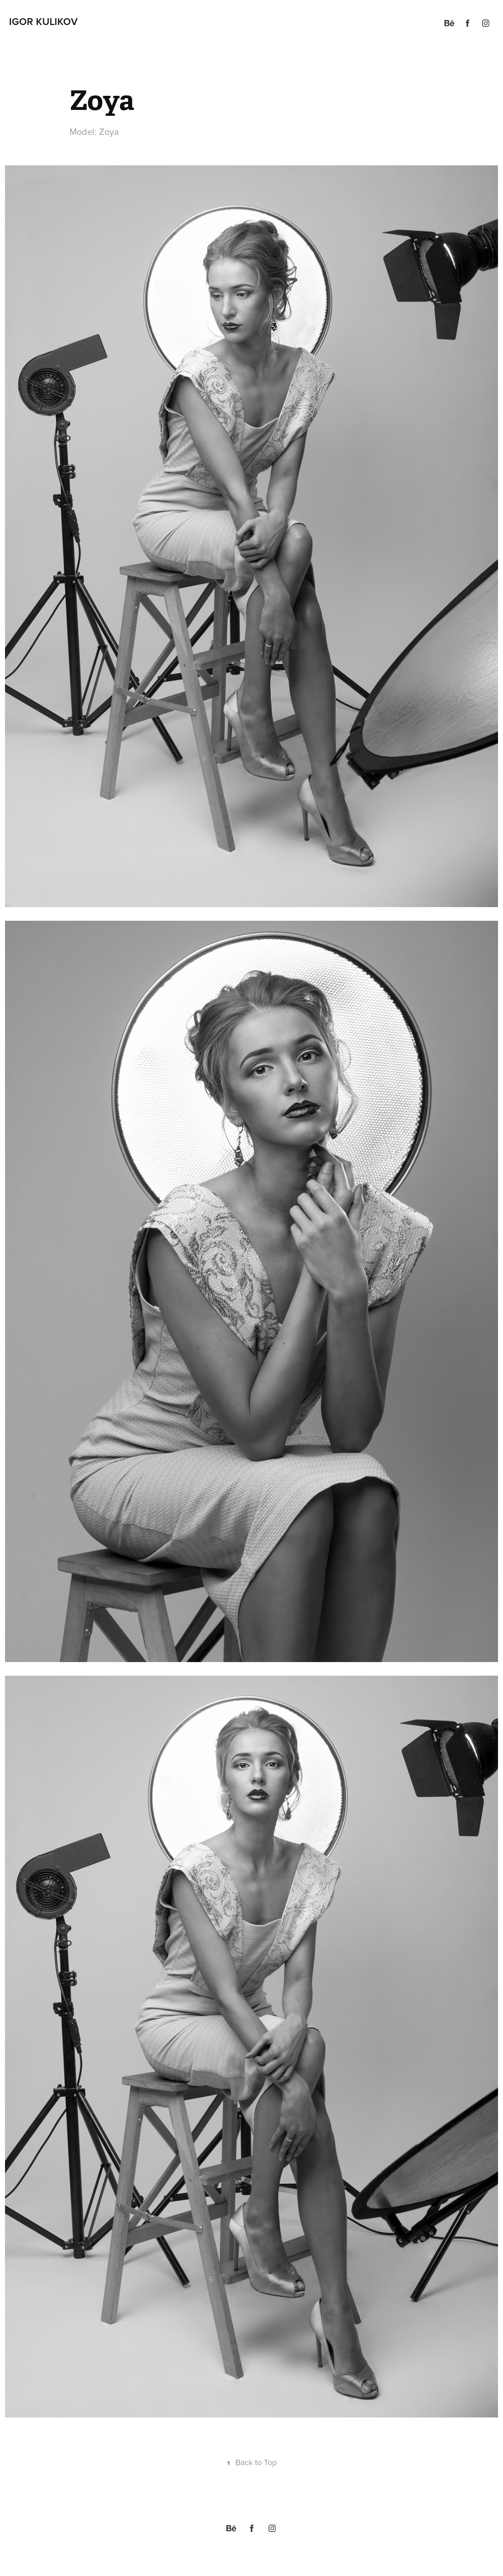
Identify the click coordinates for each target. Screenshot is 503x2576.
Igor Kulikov (43, 21)
